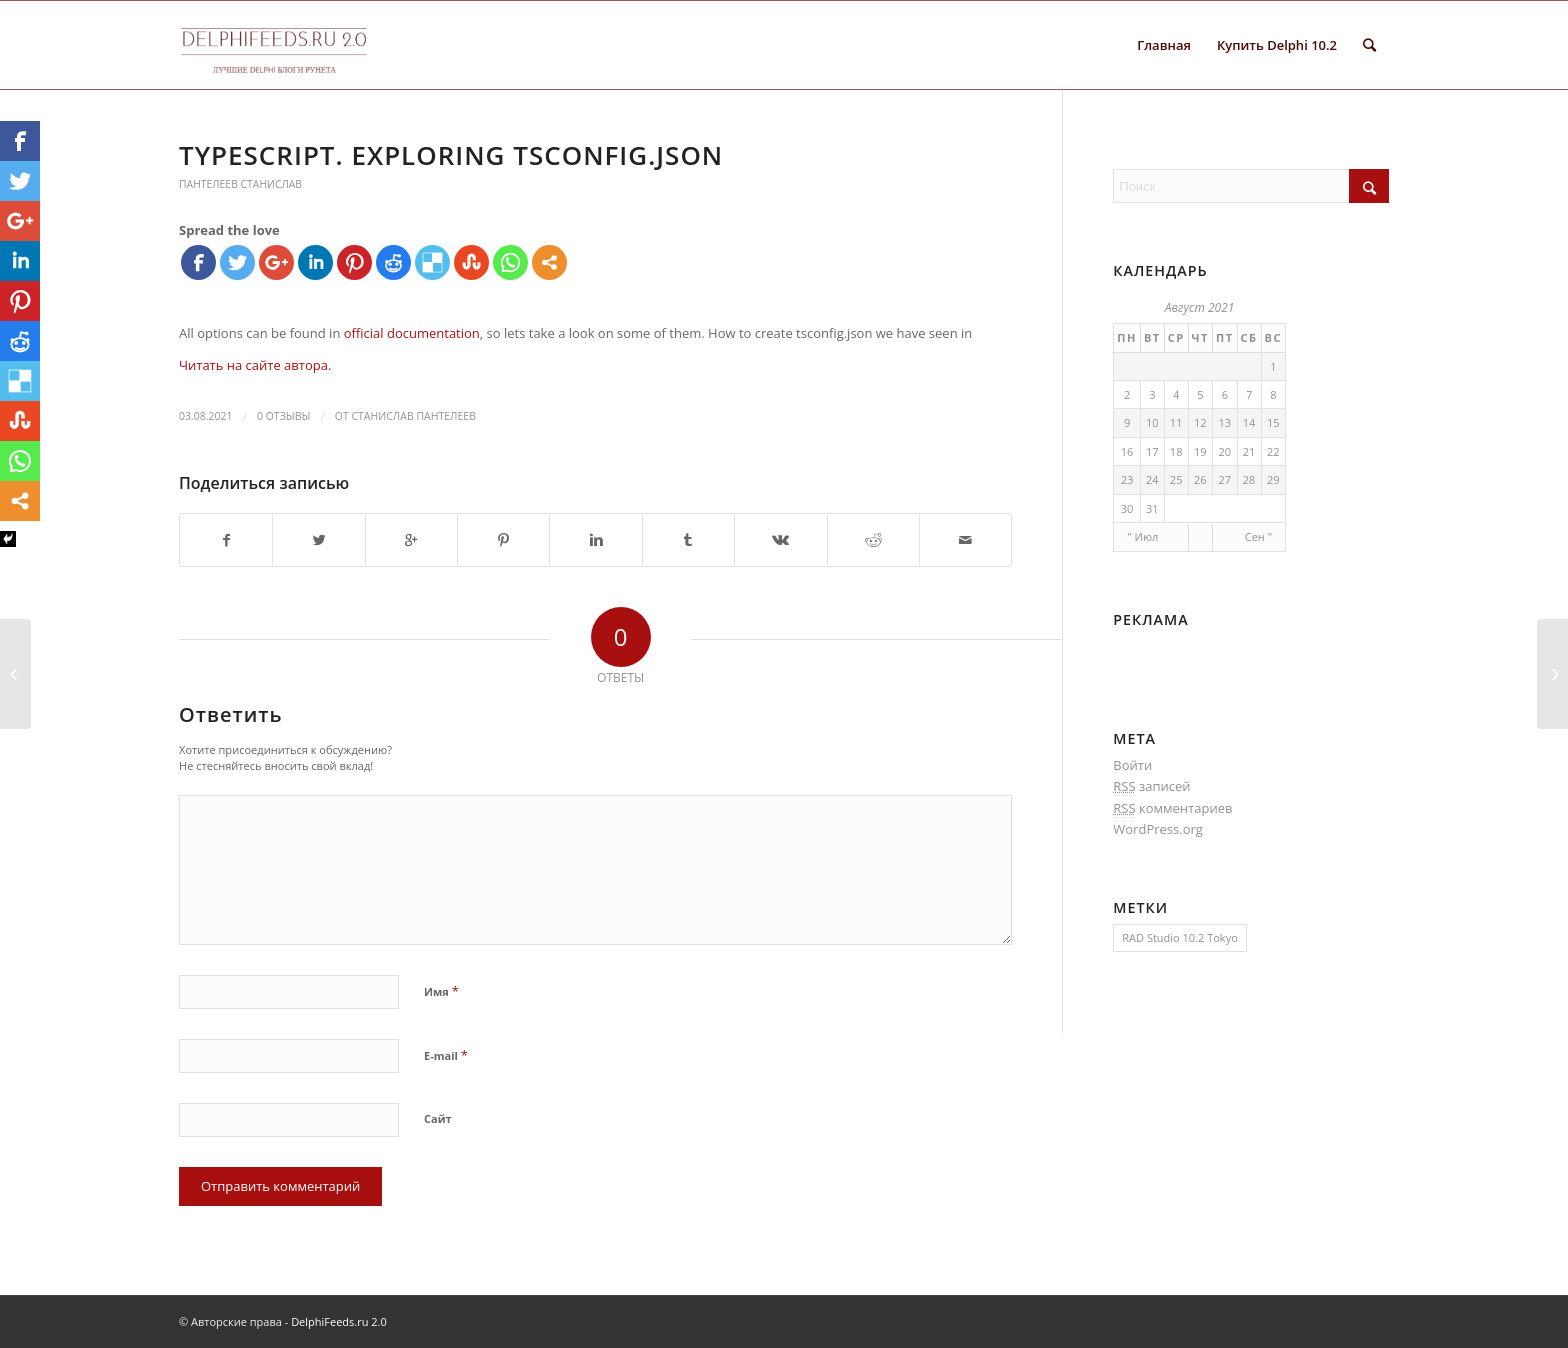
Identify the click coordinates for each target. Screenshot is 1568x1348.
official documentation (412, 333)
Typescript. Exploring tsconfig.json (451, 155)
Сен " (1258, 536)
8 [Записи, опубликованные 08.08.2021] (1273, 394)
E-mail (446, 1055)
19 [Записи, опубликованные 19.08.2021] (1200, 451)
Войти (1132, 765)
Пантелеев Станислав (240, 184)
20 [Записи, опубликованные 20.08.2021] (1224, 451)
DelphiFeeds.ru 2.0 (339, 1321)
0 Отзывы (283, 416)
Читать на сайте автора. (255, 365)
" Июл (1142, 536)
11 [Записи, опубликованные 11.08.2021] (1176, 422)
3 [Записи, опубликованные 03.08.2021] (1152, 394)
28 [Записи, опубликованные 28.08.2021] (1249, 479)
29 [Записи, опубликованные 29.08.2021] (1273, 479)
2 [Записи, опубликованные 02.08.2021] (1127, 394)
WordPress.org (1158, 829)
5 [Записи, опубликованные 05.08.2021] (1200, 394)
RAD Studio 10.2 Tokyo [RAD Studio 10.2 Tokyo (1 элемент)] (1179, 937)
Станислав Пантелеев (413, 416)
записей (1151, 786)
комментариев (1172, 808)
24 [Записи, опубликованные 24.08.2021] (1152, 479)
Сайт (438, 1118)
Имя (441, 991)
